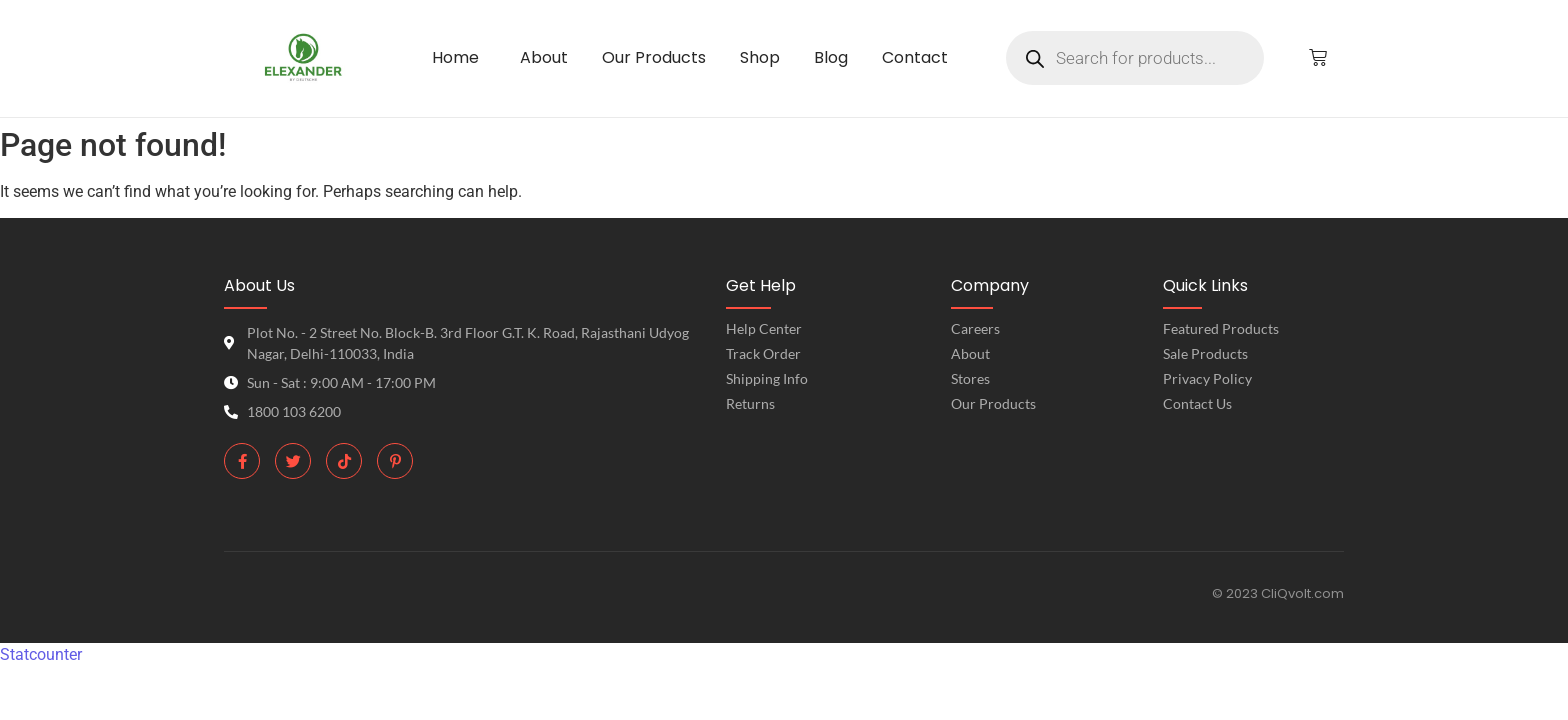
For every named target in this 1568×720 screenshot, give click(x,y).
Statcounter (41, 654)
